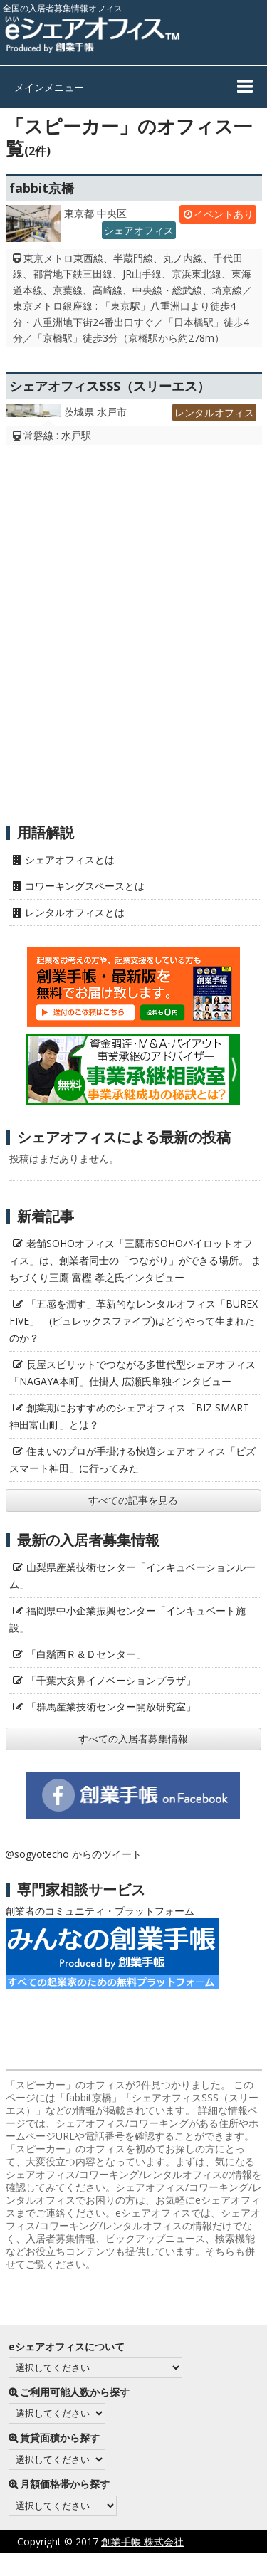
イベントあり (223, 214)
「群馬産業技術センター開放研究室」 (111, 1706)
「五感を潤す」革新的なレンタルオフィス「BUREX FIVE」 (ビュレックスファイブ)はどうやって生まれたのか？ (133, 1321)
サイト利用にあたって (217, 2564)
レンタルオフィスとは (75, 912)
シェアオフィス (139, 230)
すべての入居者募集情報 (133, 1738)
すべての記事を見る (133, 1500)
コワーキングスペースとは (85, 886)
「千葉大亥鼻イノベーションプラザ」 (111, 1680)
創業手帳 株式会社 (142, 2541)
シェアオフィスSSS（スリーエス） (109, 385)
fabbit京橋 (41, 187)
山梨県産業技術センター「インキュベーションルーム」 (132, 1575)
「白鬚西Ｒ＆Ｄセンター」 (86, 1654)
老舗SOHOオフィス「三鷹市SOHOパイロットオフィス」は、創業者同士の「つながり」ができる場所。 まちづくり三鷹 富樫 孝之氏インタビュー (135, 1260)
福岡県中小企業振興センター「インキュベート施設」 (127, 1619)
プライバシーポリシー (97, 2564)
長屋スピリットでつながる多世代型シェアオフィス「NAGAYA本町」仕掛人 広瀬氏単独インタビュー (132, 1372)
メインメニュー (49, 87)
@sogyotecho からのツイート (73, 1854)
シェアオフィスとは (70, 859)
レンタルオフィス (214, 412)
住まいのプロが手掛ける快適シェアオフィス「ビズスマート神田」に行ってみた (132, 1459)
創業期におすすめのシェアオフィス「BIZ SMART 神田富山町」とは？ (129, 1416)
